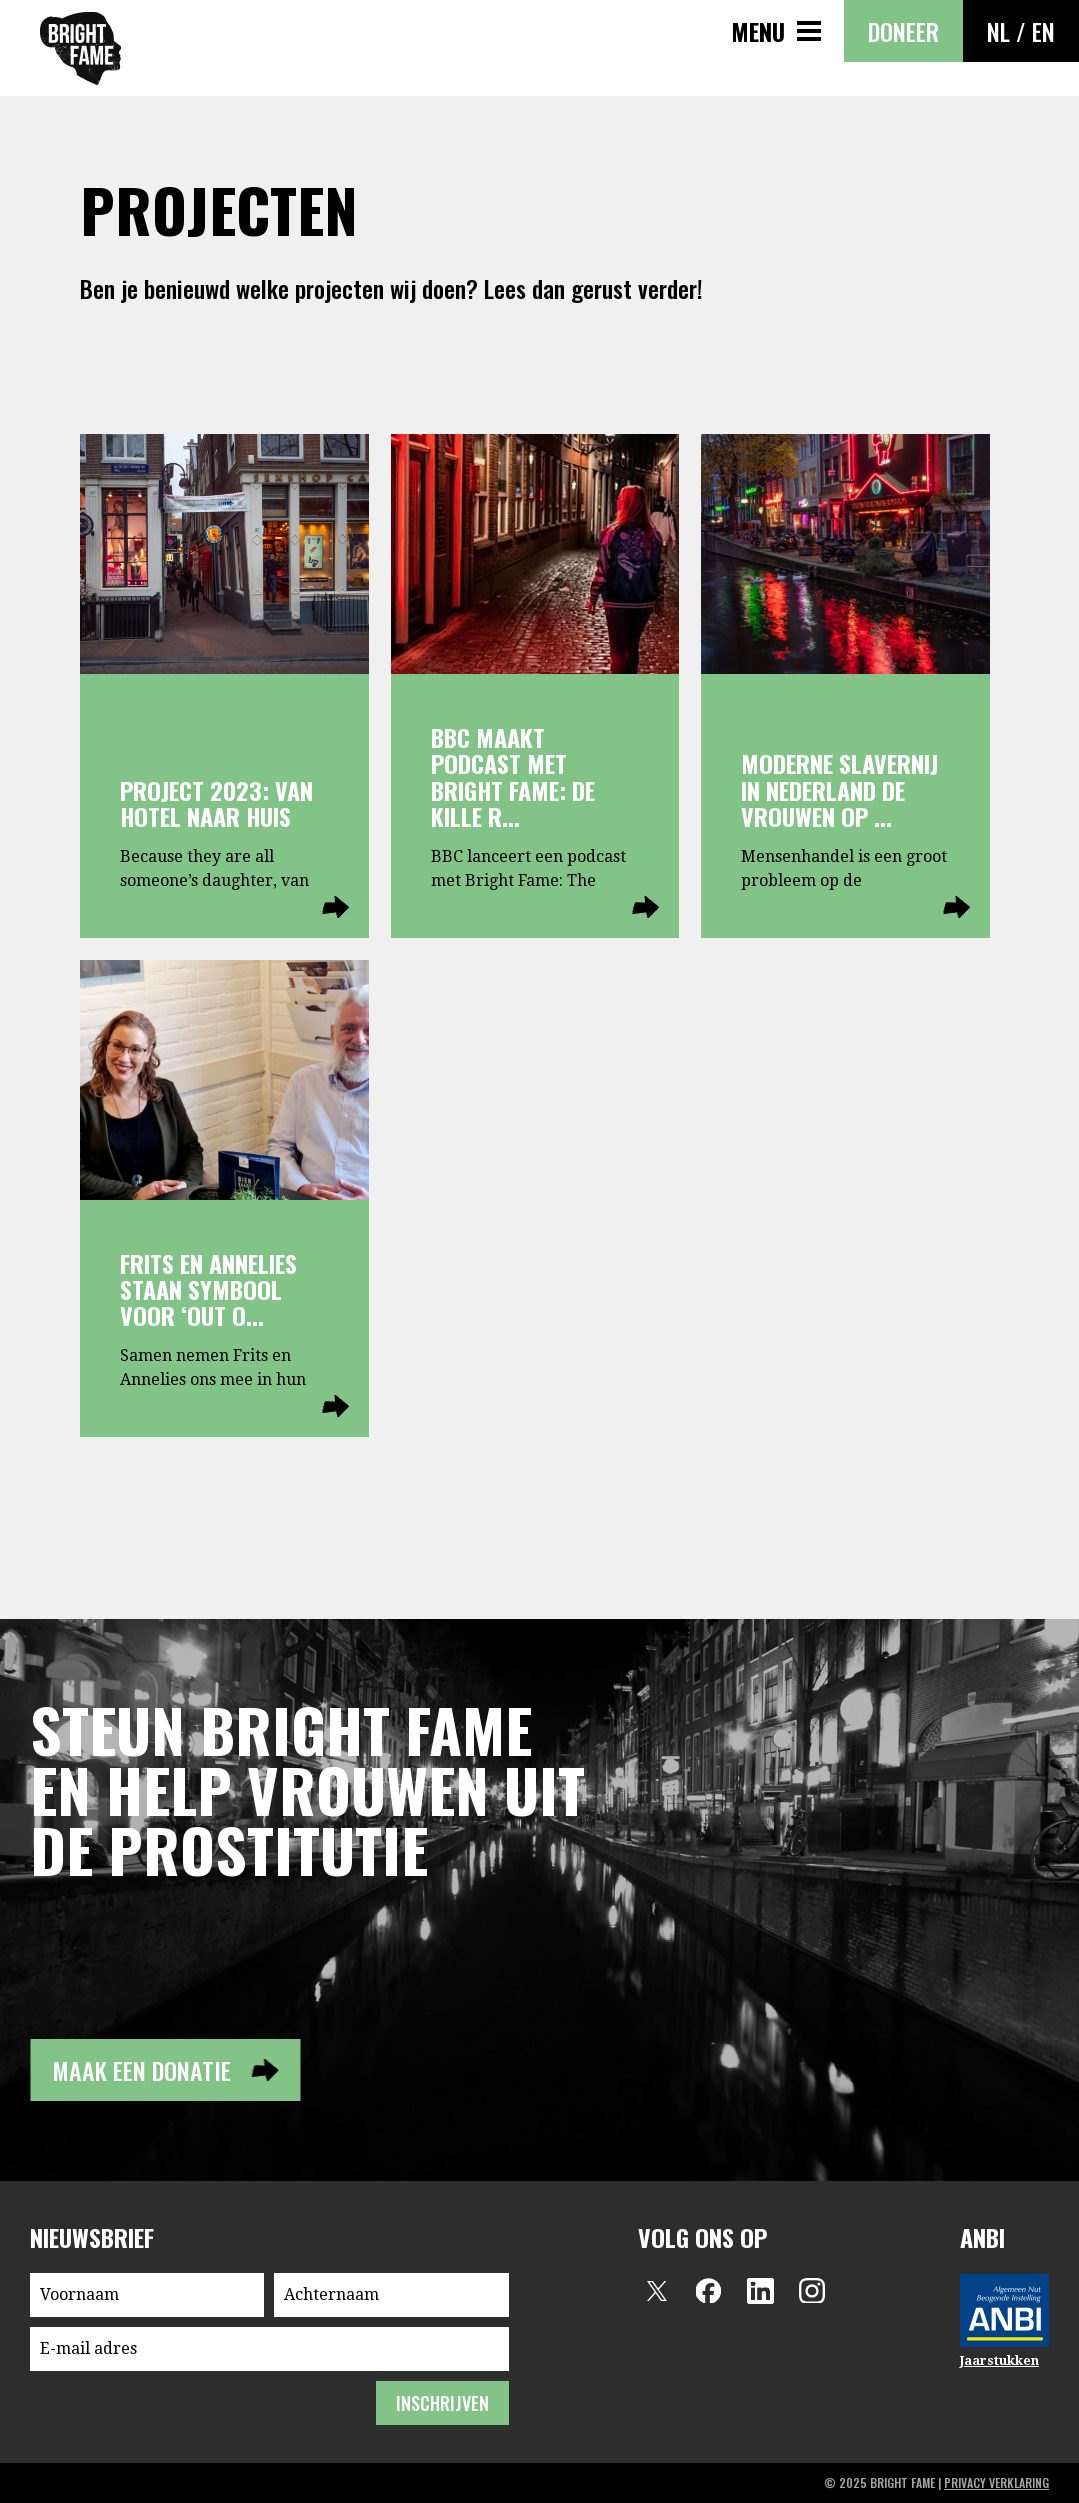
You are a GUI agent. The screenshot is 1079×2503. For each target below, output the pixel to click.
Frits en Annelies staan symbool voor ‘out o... (208, 1289)
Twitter (656, 2291)
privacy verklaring (996, 2482)
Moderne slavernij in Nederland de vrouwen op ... (839, 789)
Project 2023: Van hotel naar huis (216, 803)
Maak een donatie (141, 2070)
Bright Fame (80, 48)
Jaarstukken (999, 2360)
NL (998, 31)
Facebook (708, 2291)
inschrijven (442, 2403)
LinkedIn (760, 2291)
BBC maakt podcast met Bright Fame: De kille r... (513, 776)
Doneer (903, 31)
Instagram (812, 2291)
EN (1043, 31)
